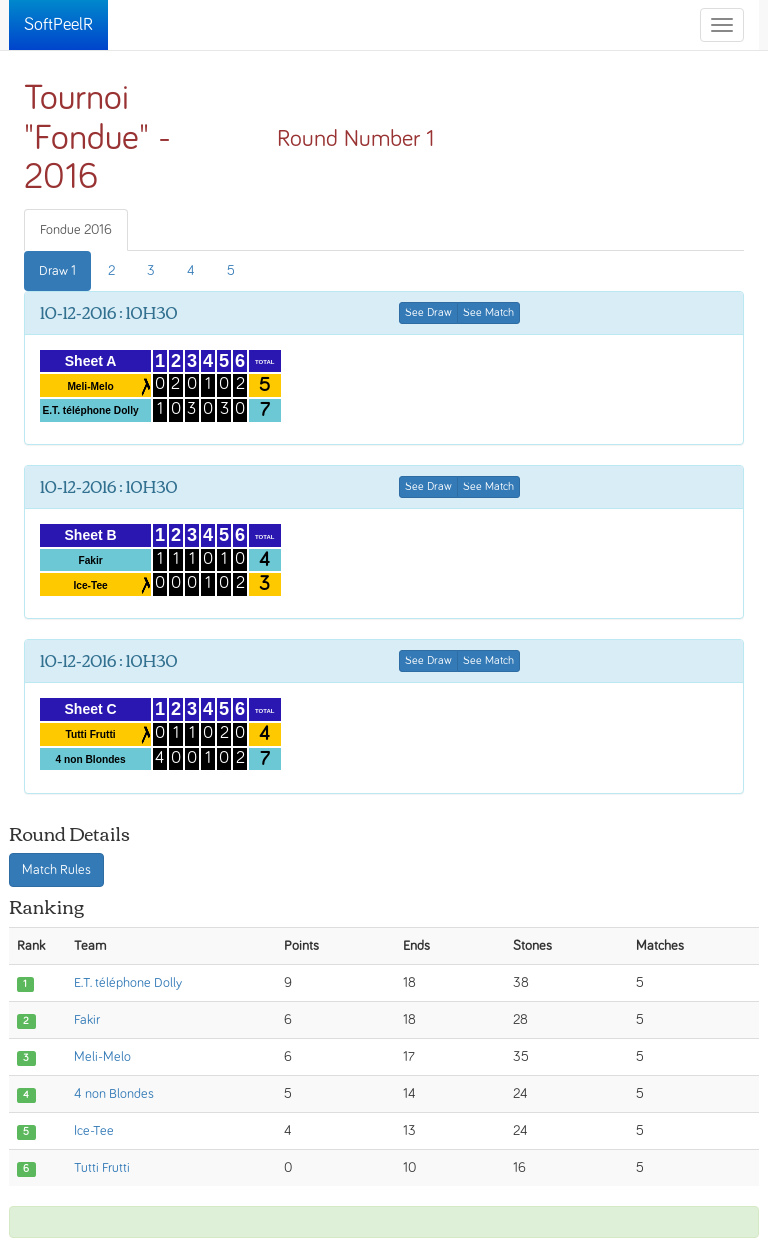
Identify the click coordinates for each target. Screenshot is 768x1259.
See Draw (428, 313)
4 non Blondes (114, 1094)
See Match (488, 313)
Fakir (87, 1020)
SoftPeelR (58, 25)
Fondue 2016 (76, 230)
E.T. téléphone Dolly (128, 983)
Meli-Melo (102, 1057)
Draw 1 (57, 271)
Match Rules (56, 870)
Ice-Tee (94, 1131)
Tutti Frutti (102, 1168)
